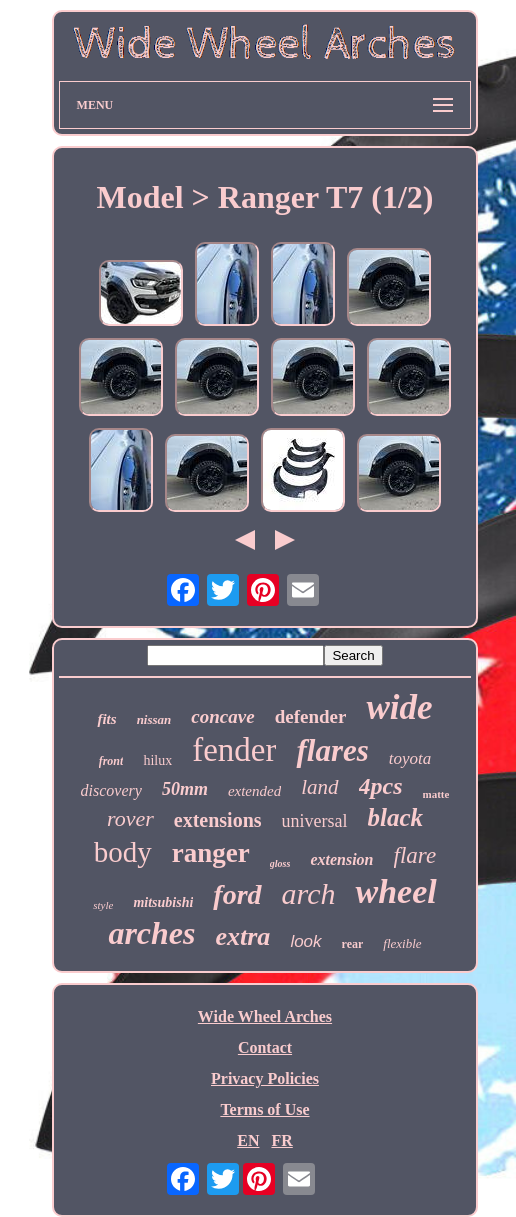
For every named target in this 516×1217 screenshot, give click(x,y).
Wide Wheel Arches (265, 1016)
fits (106, 719)
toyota (410, 758)
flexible (402, 943)
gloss (280, 863)
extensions (218, 820)
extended (254, 791)
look (305, 941)
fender (234, 750)
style (103, 905)
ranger (211, 853)
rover (130, 818)
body (123, 852)
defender (311, 716)
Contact (265, 1047)
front (111, 761)
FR (281, 1140)
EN (248, 1140)
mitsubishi (163, 902)
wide (399, 707)
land (319, 787)
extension (341, 859)
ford (237, 894)
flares (332, 750)
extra (242, 936)
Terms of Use (264, 1109)
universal (315, 821)
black (396, 817)
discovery (111, 790)
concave (222, 716)
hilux (157, 760)
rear (353, 944)
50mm (185, 789)
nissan (154, 719)
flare (415, 855)
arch (309, 893)
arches (151, 933)
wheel (395, 891)
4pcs (381, 786)
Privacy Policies (265, 1078)
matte (436, 794)
